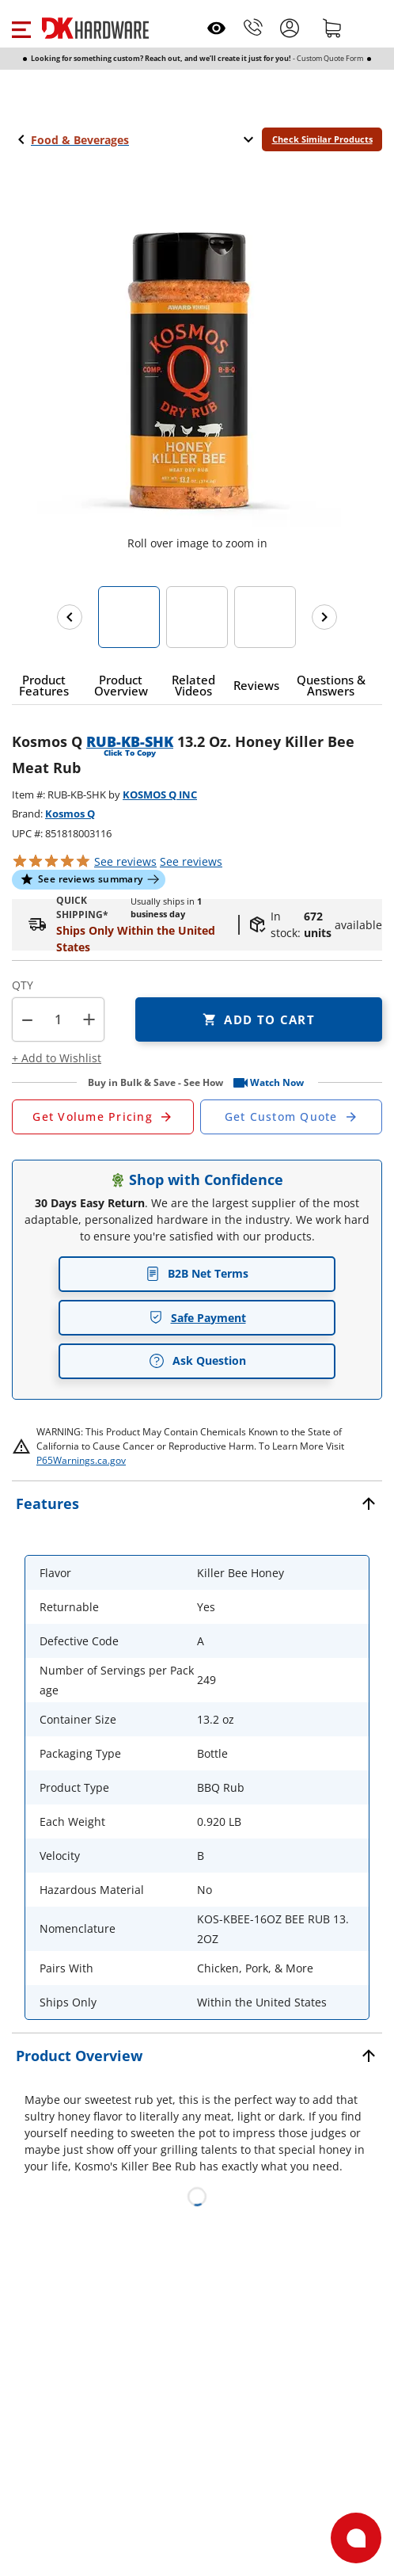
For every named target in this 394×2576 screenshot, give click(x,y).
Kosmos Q (70, 813)
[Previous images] (69, 617)
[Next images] (324, 617)
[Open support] (356, 2538)
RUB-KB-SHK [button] (129, 741)
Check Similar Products (322, 139)
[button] (21, 28)
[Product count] (58, 1019)
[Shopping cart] (332, 27)
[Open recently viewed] (216, 28)
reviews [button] (191, 861)
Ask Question (197, 1361)
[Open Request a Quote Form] (103, 1116)
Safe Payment (197, 1317)
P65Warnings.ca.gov (81, 1460)
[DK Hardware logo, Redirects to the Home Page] (95, 28)
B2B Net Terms (197, 1273)
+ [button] (89, 1019)
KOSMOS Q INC (160, 794)
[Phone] (253, 27)
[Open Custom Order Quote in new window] (291, 1116)
